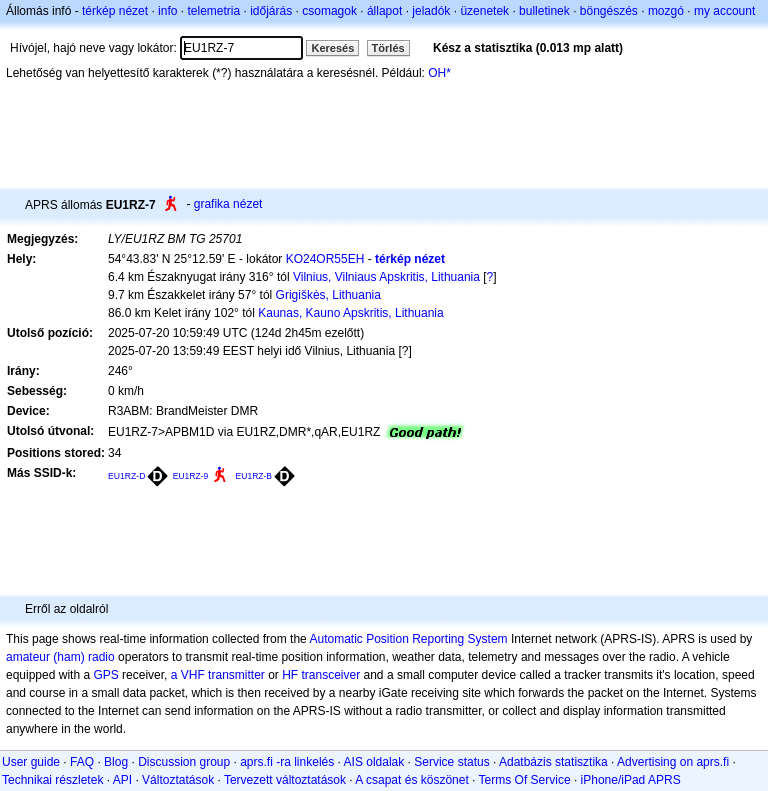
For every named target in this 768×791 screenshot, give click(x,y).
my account (724, 11)
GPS (105, 675)
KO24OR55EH (325, 259)
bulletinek (544, 11)
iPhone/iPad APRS (631, 780)
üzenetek (484, 11)
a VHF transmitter (218, 675)
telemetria (213, 11)
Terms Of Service (525, 780)
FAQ (82, 762)
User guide (31, 762)
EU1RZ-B (254, 476)
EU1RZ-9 (191, 476)
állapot (384, 11)
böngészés (609, 11)
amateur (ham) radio (60, 657)
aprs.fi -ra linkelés (287, 762)
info (167, 11)
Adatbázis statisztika (553, 762)
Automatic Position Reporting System (408, 639)
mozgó (666, 11)
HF (290, 675)
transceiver (331, 675)
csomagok (329, 11)
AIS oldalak (374, 762)
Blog (116, 762)
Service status (451, 762)
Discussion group (184, 762)
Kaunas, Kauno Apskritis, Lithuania (350, 313)
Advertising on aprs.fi (673, 762)
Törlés (388, 48)
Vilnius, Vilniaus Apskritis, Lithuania (386, 277)
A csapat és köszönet (411, 780)
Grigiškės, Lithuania (328, 295)
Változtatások (178, 780)
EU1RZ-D (126, 476)
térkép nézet (115, 11)
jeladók (431, 11)
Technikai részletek (52, 780)
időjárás (271, 11)
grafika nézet (228, 204)
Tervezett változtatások (285, 780)
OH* (439, 73)
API (122, 780)
